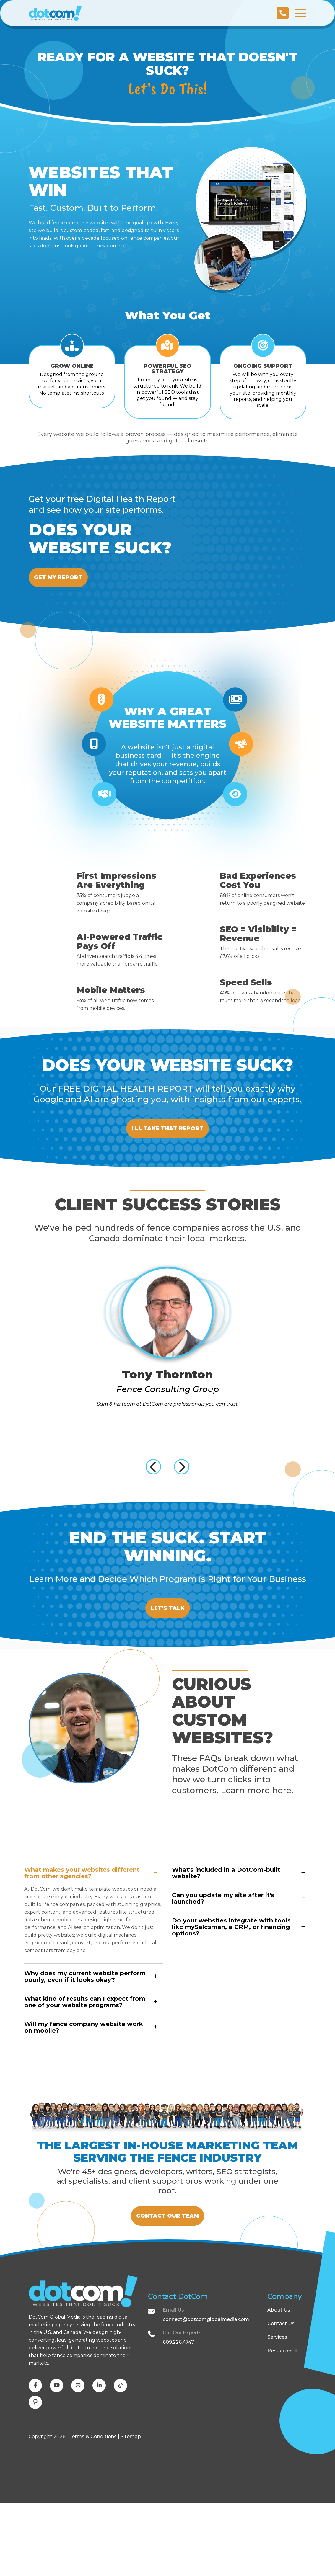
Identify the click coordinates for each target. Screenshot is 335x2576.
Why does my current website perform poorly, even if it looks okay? (85, 2028)
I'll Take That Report (168, 1140)
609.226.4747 (178, 2415)
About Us (278, 2383)
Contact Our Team (167, 2278)
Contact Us (281, 2397)
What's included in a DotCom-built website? (226, 1924)
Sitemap (131, 2510)
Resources (282, 2424)
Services (277, 2410)
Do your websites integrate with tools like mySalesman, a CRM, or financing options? (231, 1978)
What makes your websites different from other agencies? (81, 1924)
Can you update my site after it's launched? (223, 1949)
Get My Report (65, 577)
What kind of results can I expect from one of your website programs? (84, 2053)
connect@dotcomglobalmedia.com (206, 2393)
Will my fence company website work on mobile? (83, 2078)
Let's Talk (167, 1648)
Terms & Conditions (93, 2510)
